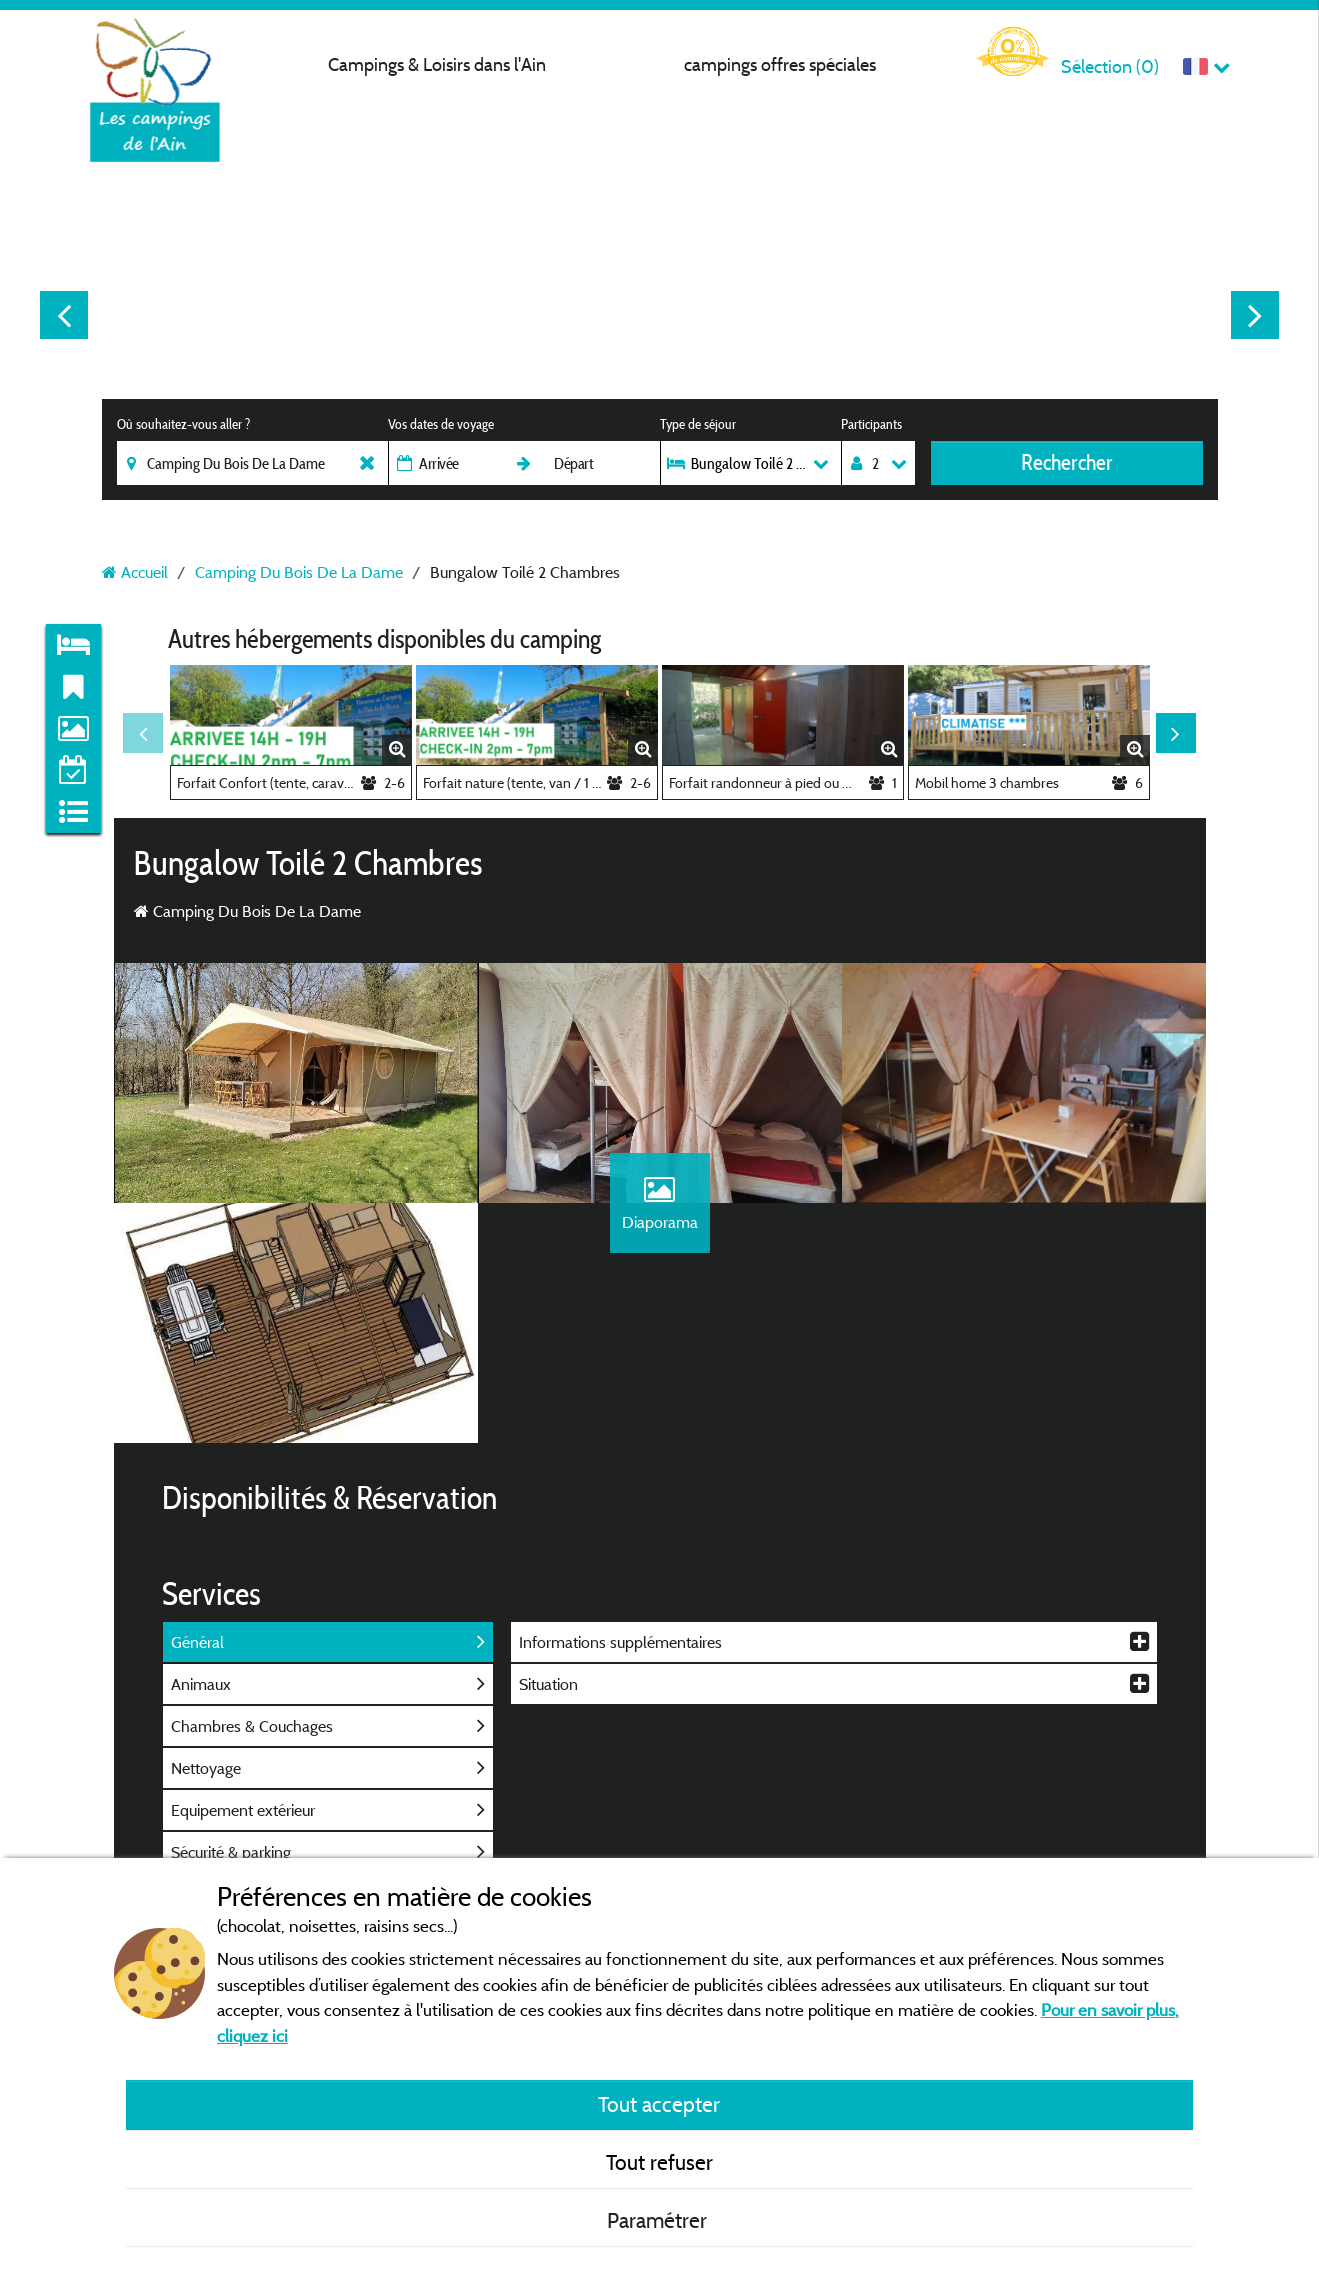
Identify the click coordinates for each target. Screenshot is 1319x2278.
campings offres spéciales (780, 64)
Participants (871, 424)
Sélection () (1110, 66)
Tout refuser (659, 2162)
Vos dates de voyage (441, 424)
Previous (64, 315)
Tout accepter (659, 2104)
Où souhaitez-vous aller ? (183, 424)
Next (1255, 315)
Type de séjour (698, 424)
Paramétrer (659, 2220)
